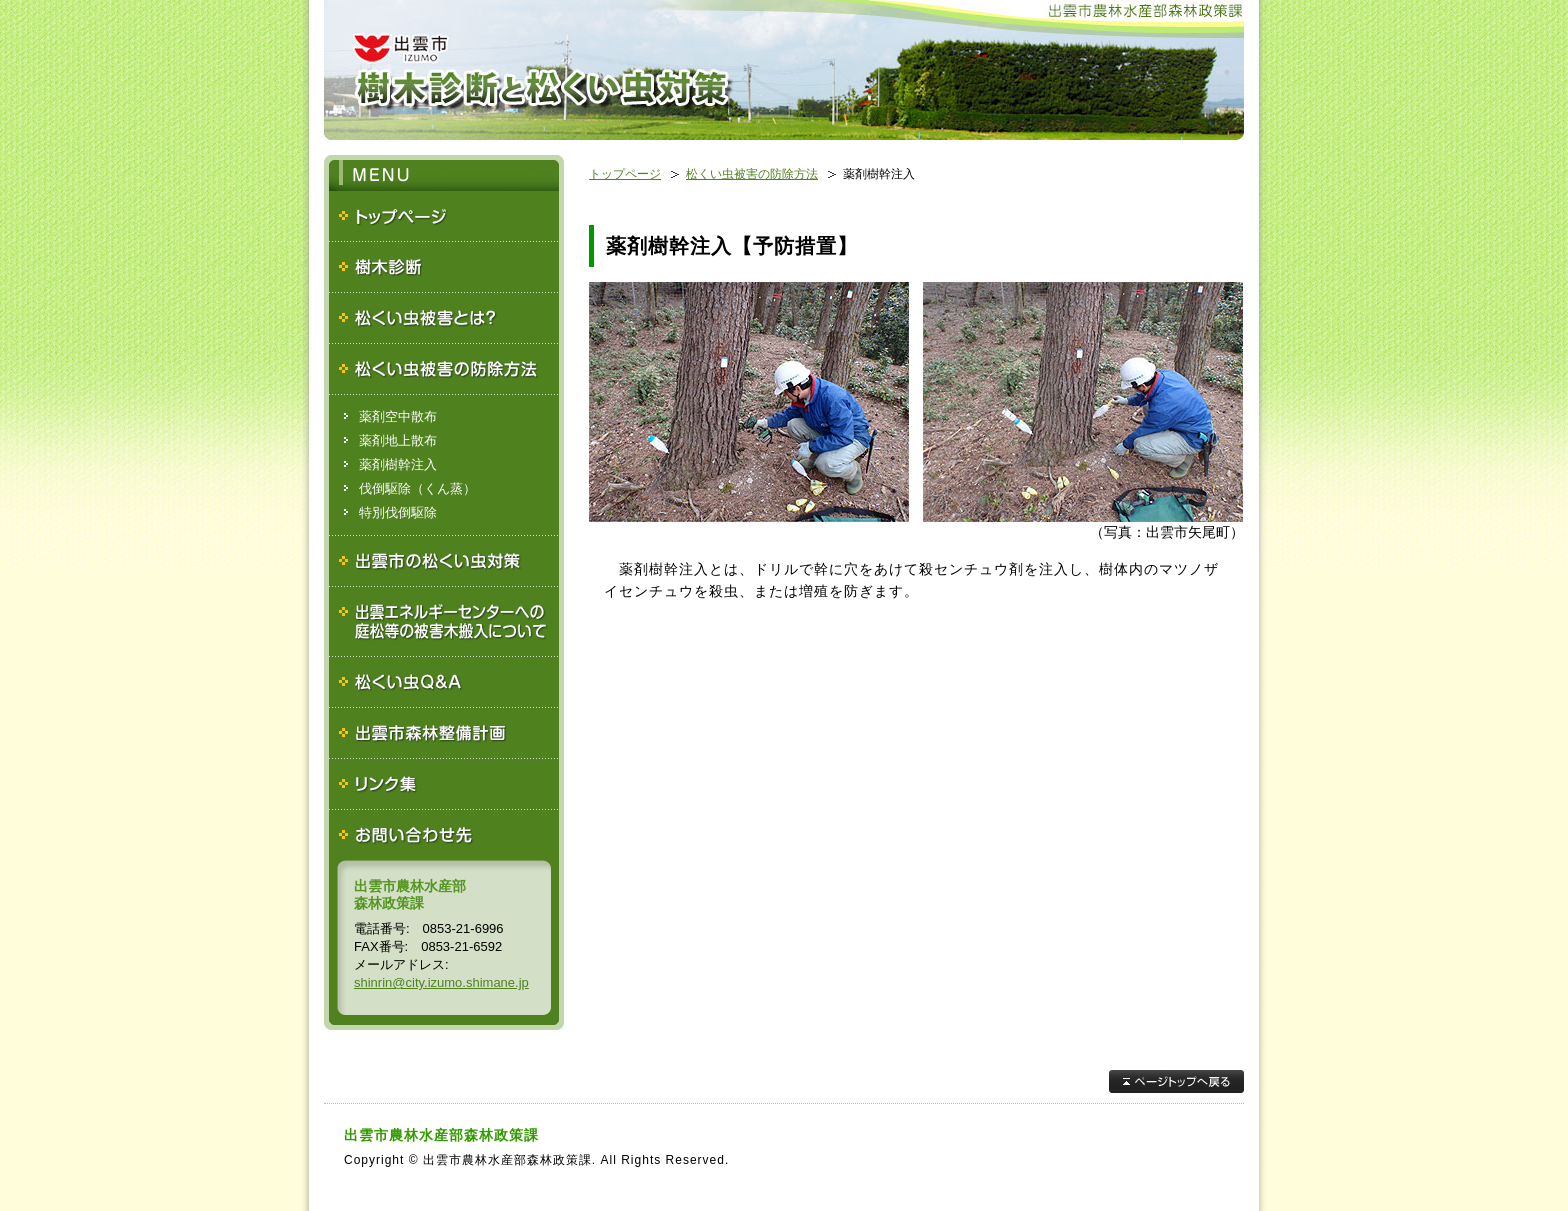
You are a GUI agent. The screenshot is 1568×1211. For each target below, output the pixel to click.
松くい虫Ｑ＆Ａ (444, 682)
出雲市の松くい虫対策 (444, 561)
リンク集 (444, 784)
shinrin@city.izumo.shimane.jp (441, 982)
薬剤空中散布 (398, 416)
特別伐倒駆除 (398, 512)
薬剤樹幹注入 (398, 464)
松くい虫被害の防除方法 (444, 369)
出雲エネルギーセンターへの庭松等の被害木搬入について (444, 622)
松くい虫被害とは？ (444, 318)
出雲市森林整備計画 (444, 733)
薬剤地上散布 (398, 440)
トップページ (444, 216)
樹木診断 (444, 267)
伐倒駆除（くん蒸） (417, 488)
